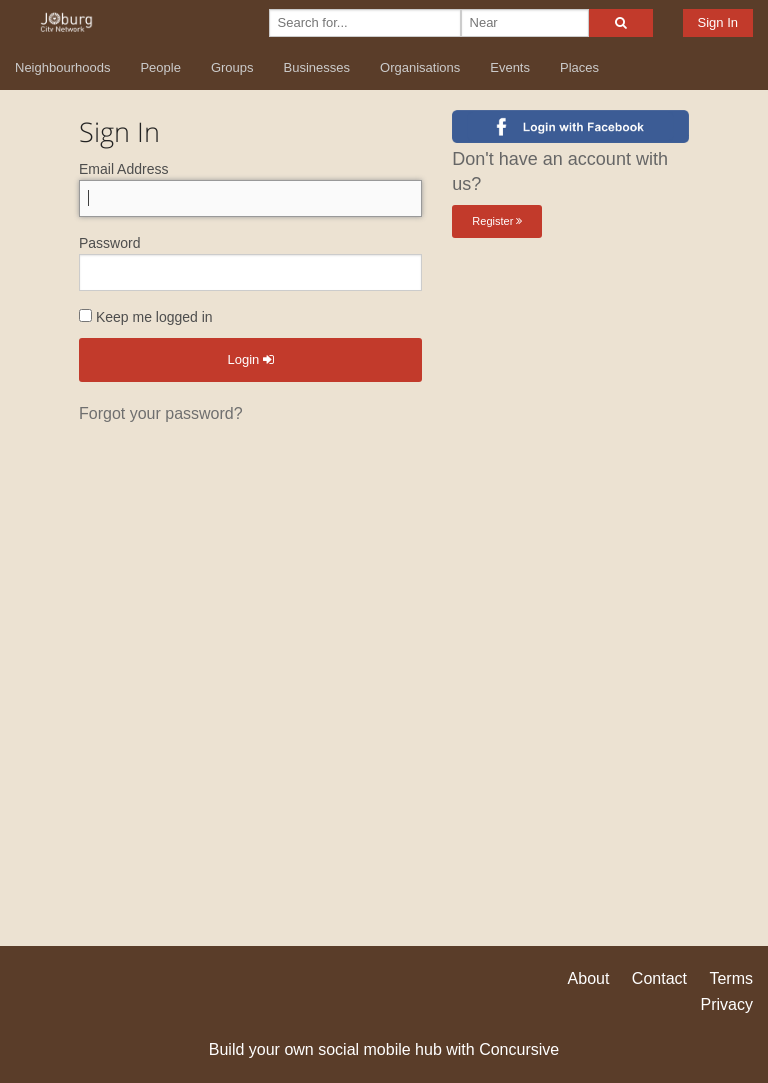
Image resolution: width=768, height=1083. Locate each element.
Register (497, 221)
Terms (731, 978)
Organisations (420, 67)
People (160, 67)
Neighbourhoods (62, 67)
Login (250, 359)
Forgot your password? (161, 413)
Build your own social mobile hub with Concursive (384, 1049)
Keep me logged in (146, 317)
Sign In (718, 22)
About (589, 978)
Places (579, 67)
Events (510, 67)
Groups (232, 67)
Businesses (317, 67)
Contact (659, 978)
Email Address (123, 169)
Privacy (727, 1004)
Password (109, 243)
